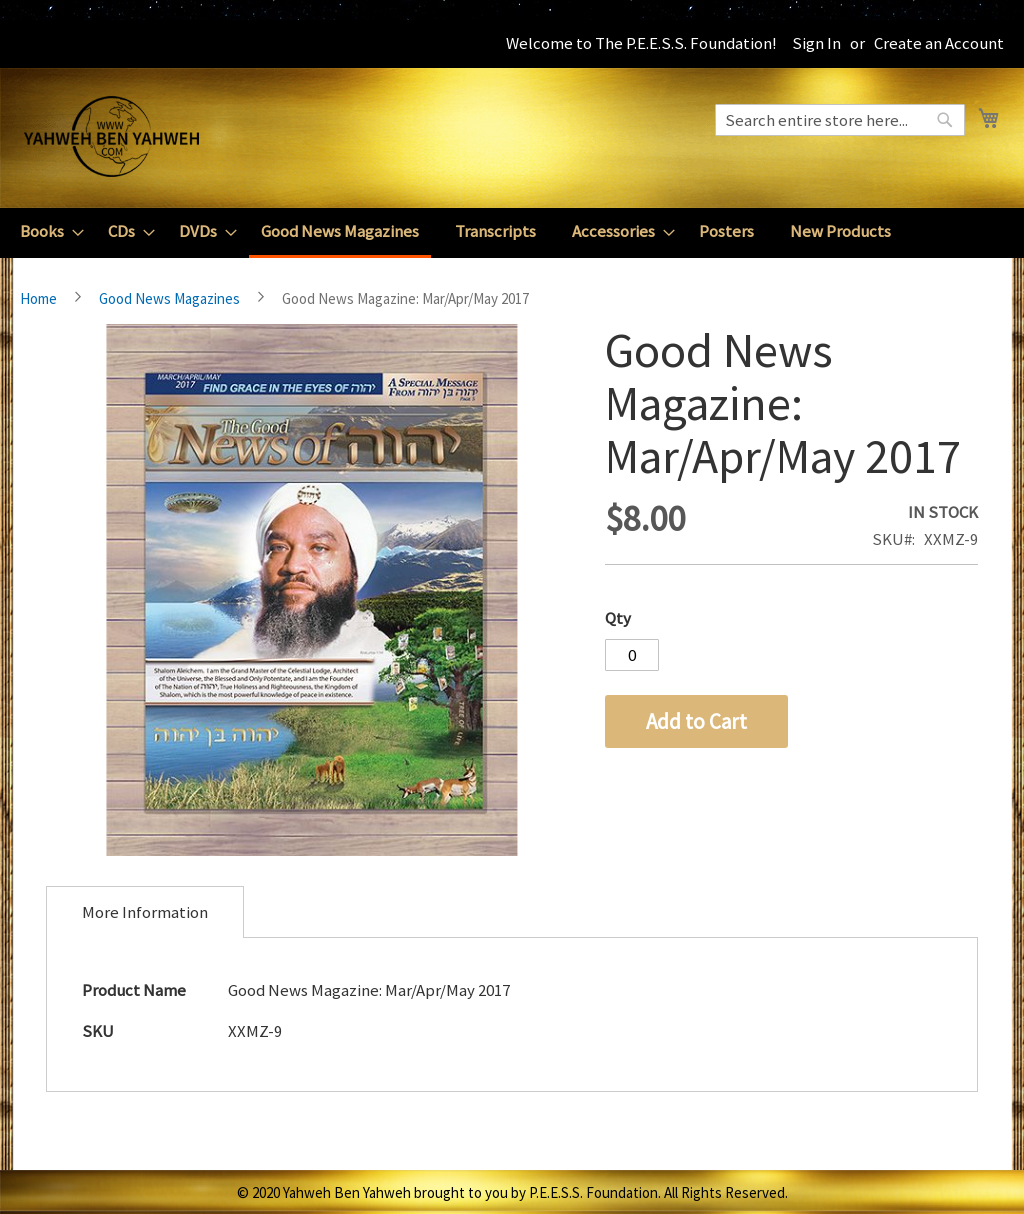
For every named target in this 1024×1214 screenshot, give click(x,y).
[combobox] (840, 120)
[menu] (512, 233)
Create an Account (939, 43)
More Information (145, 912)
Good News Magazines (169, 298)
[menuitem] (46, 231)
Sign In (816, 43)
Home (38, 298)
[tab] (145, 912)
